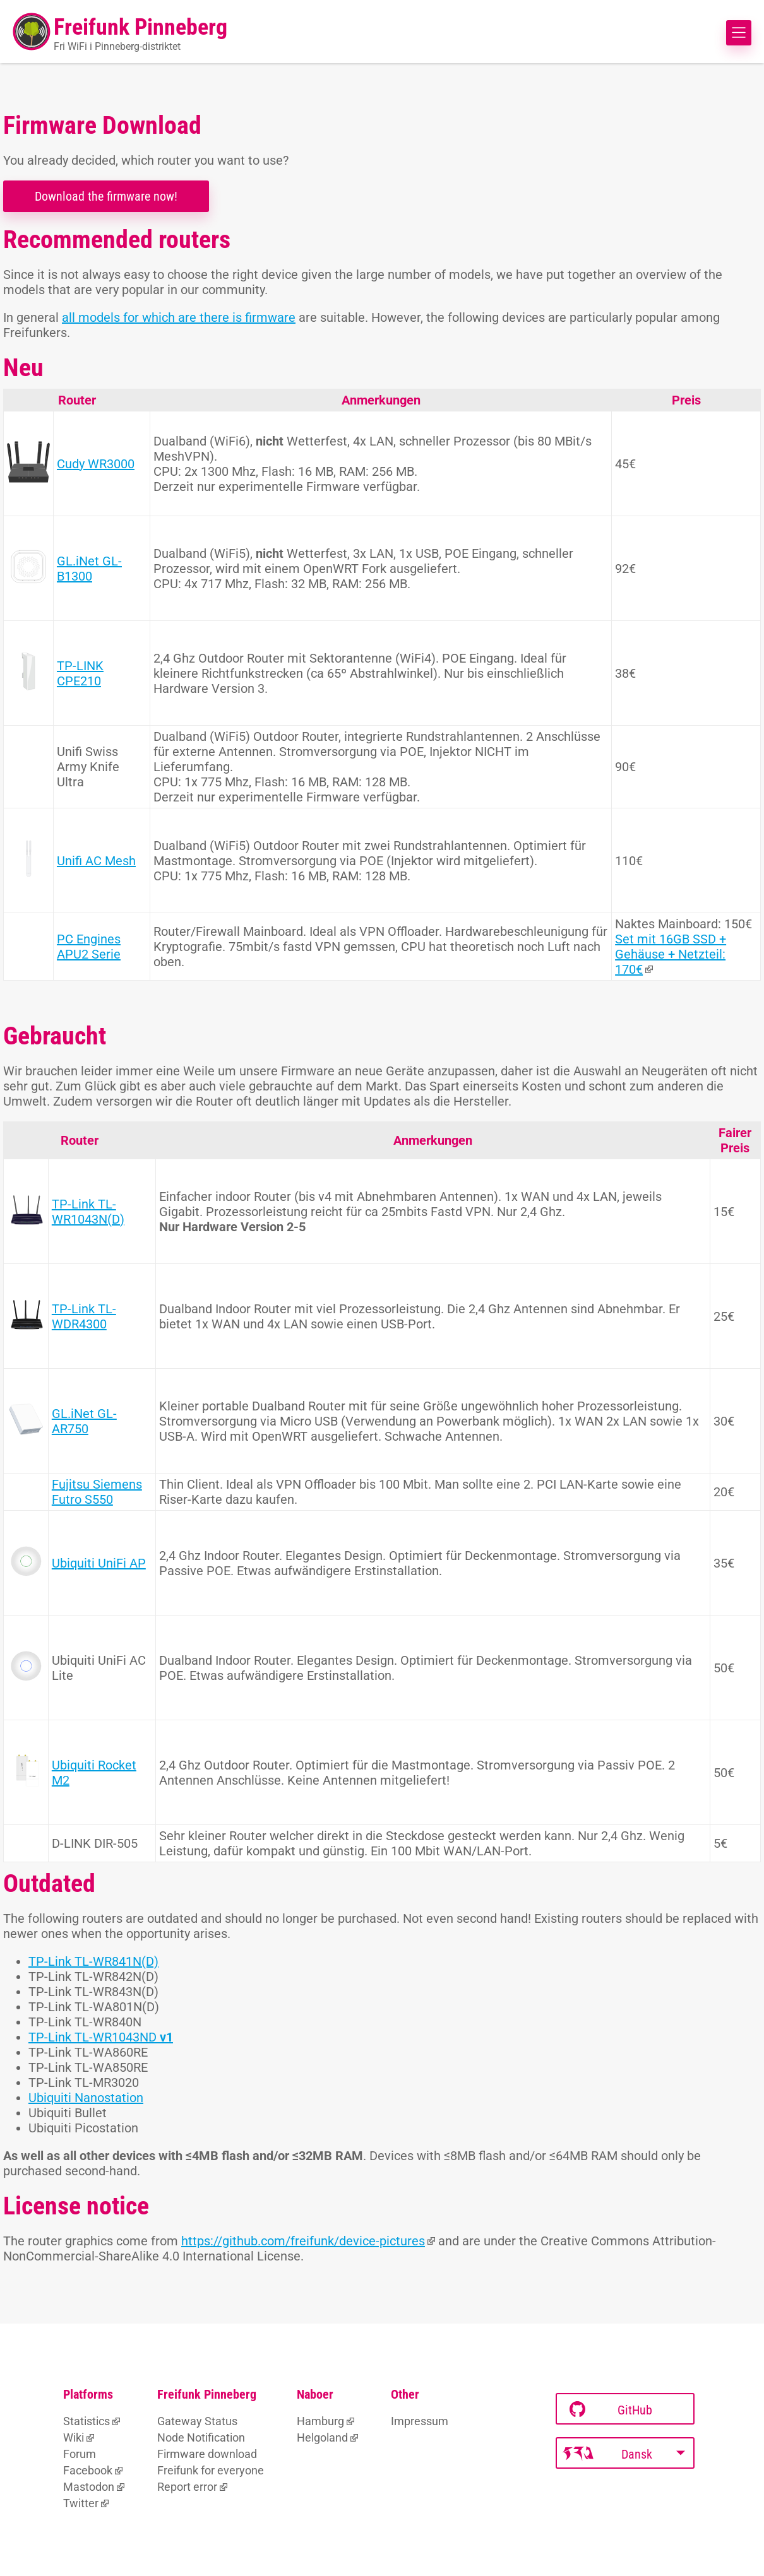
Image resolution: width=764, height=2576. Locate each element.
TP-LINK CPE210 (80, 673)
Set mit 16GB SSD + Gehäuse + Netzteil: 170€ (670, 954)
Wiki (73, 2437)
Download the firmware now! (106, 196)
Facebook (87, 2470)
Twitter (80, 2503)
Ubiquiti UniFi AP (99, 1563)
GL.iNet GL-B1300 (89, 568)
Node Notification (201, 2437)
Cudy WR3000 (95, 463)
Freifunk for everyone (210, 2470)
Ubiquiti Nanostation (85, 2097)
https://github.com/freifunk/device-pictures (303, 2240)
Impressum (419, 2421)
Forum (79, 2454)
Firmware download (207, 2454)
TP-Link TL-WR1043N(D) (88, 1211)
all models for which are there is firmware (178, 317)
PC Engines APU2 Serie (89, 946)
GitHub (611, 2409)
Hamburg (320, 2421)
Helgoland (322, 2437)
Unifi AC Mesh (96, 860)
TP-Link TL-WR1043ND (100, 2037)
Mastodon (88, 2486)
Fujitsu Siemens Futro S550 (97, 1492)
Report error (187, 2486)
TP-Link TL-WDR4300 (84, 1316)
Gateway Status (197, 2421)
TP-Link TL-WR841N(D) (93, 1961)
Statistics (86, 2421)
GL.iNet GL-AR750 (84, 1421)
